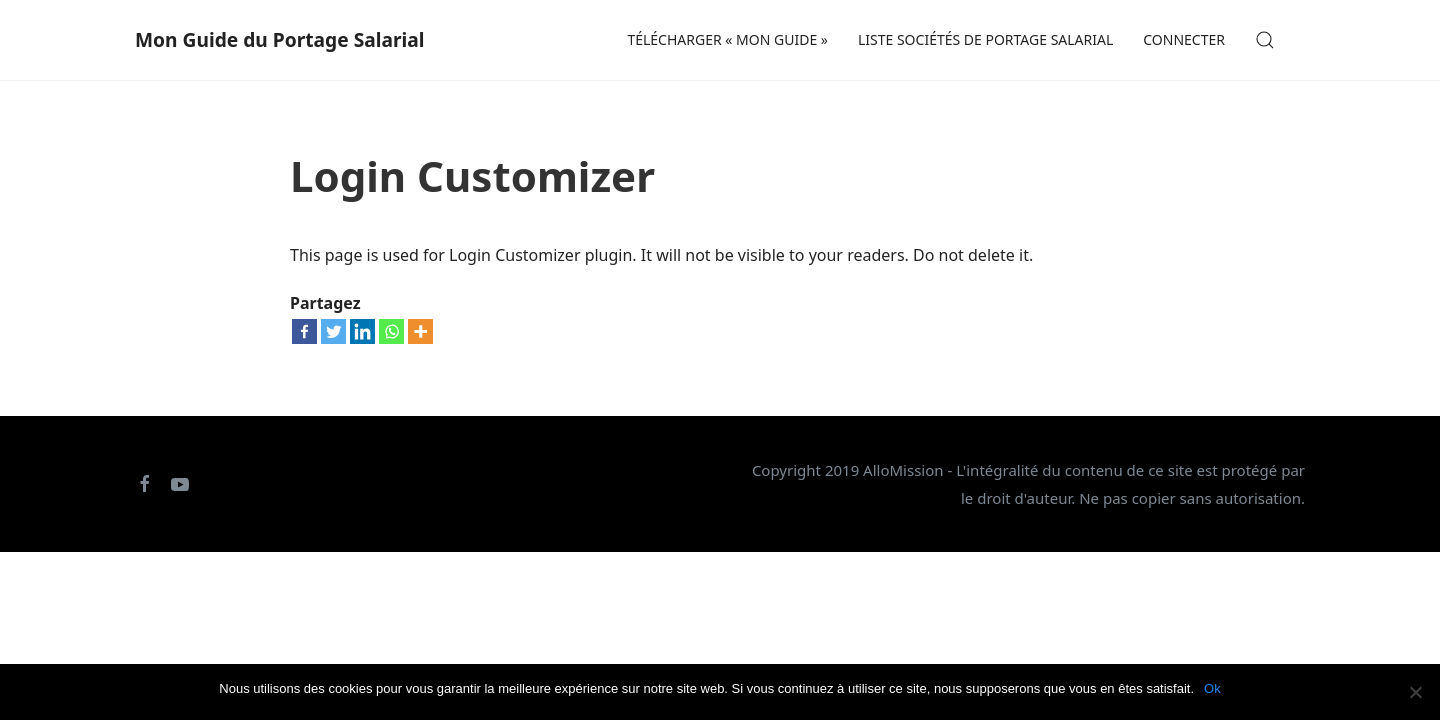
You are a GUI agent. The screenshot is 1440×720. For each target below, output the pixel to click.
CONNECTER (1184, 39)
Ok (1212, 688)
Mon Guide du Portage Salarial (279, 39)
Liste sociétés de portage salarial (985, 39)
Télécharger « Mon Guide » (727, 39)
